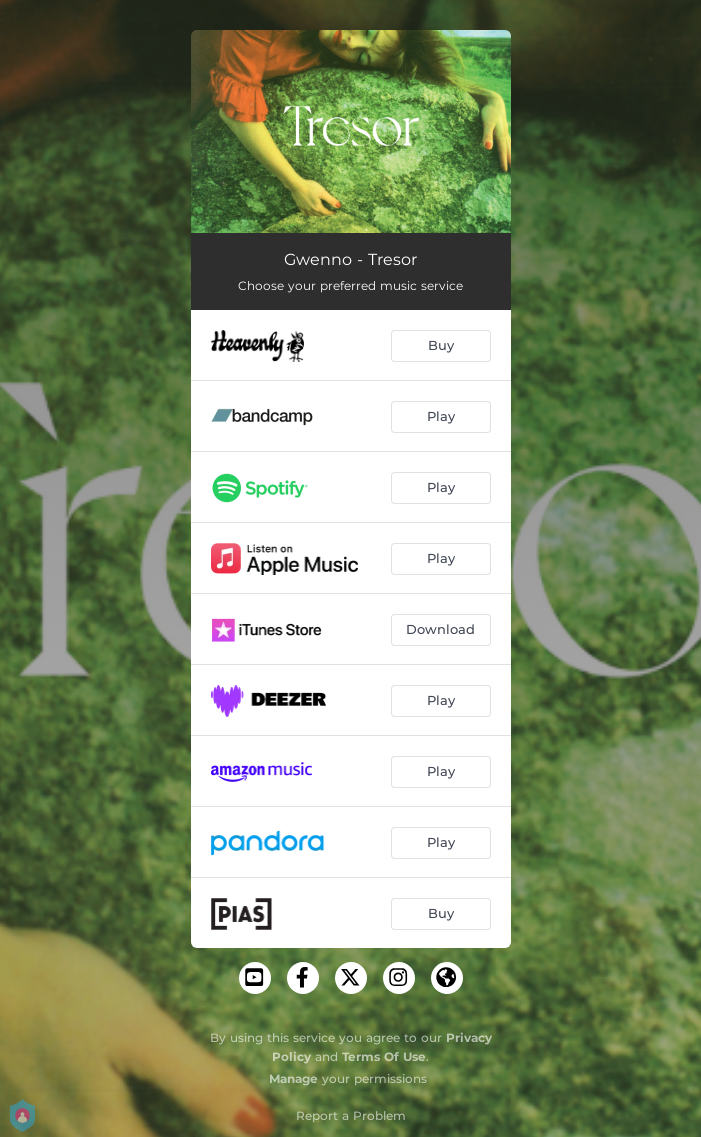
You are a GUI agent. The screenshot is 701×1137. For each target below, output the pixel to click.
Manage (293, 1078)
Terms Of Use (384, 1056)
